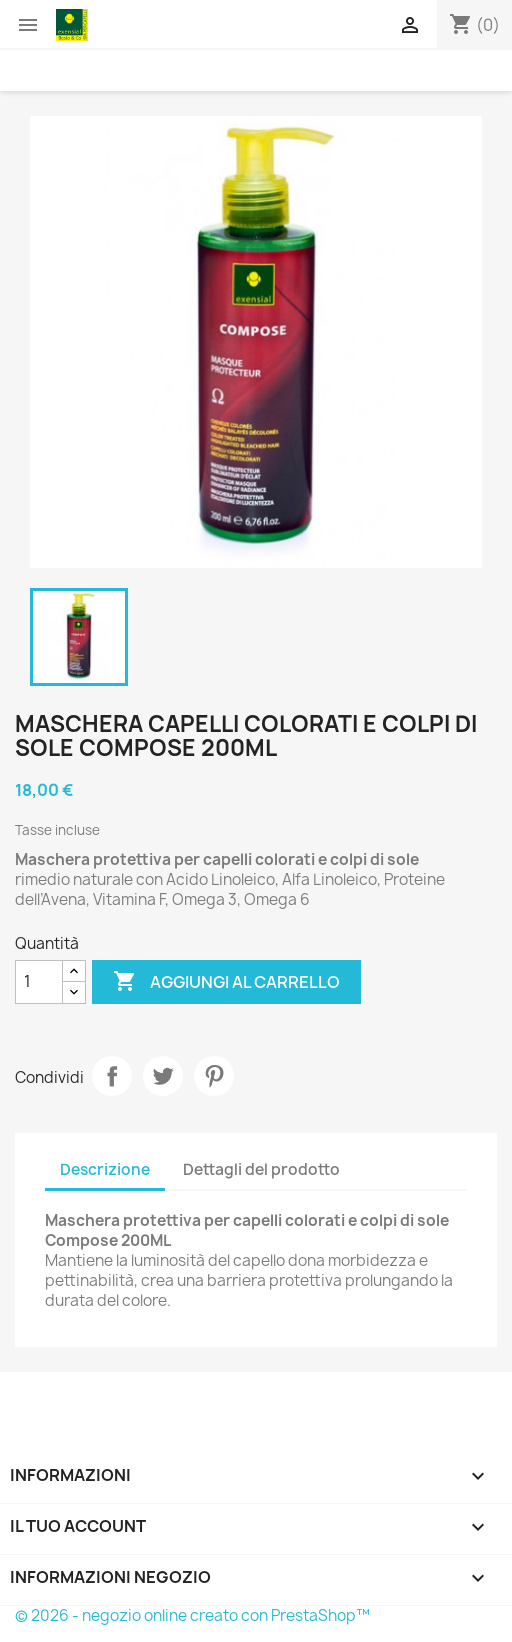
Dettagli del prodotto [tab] (261, 1169)
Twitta (163, 1076)
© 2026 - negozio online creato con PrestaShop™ (192, 1615)
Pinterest (214, 1076)
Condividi (112, 1076)
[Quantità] (39, 982)
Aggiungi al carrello (226, 982)
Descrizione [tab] (105, 1169)
